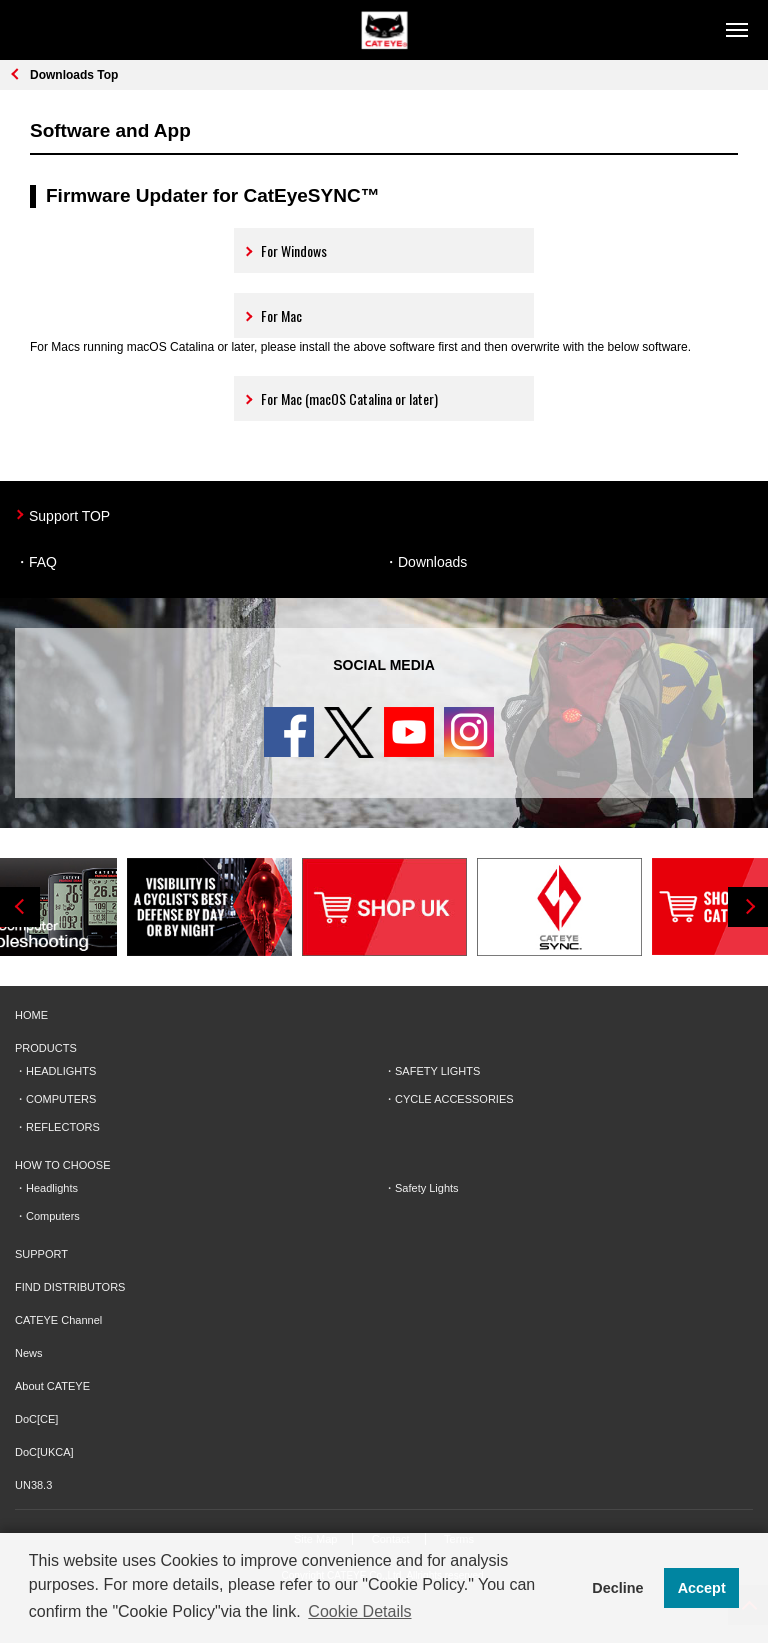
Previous (20, 907)
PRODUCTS (46, 1048)
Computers (53, 1216)
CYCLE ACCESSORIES (454, 1099)
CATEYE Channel (58, 1320)
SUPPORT (41, 1254)
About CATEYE (52, 1386)
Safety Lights (427, 1188)
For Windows (285, 250)
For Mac (272, 315)
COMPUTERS (61, 1099)
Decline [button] (617, 1588)
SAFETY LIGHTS (437, 1071)
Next (748, 907)
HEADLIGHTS (61, 1071)
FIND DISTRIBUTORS (70, 1287)
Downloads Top (74, 75)
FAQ (43, 562)
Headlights (52, 1188)
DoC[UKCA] (44, 1452)
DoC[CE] (36, 1419)
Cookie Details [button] (359, 1611)
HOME (31, 1015)
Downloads (432, 562)
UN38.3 (33, 1485)
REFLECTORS (63, 1127)
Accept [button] (702, 1588)
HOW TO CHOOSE (63, 1165)
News (29, 1353)
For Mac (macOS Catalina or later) (340, 398)
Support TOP (69, 516)
